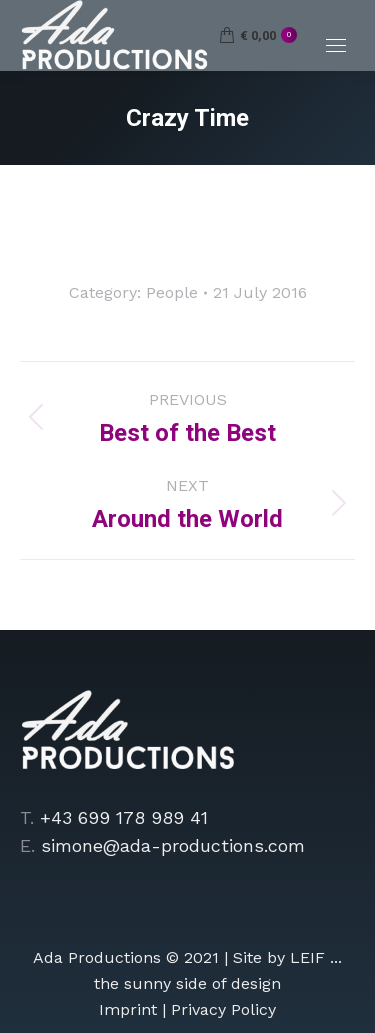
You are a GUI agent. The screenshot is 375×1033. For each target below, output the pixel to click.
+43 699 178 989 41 (124, 817)
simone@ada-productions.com (173, 845)
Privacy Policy (223, 1009)
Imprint (128, 1009)
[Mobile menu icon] (336, 45)
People (172, 292)
